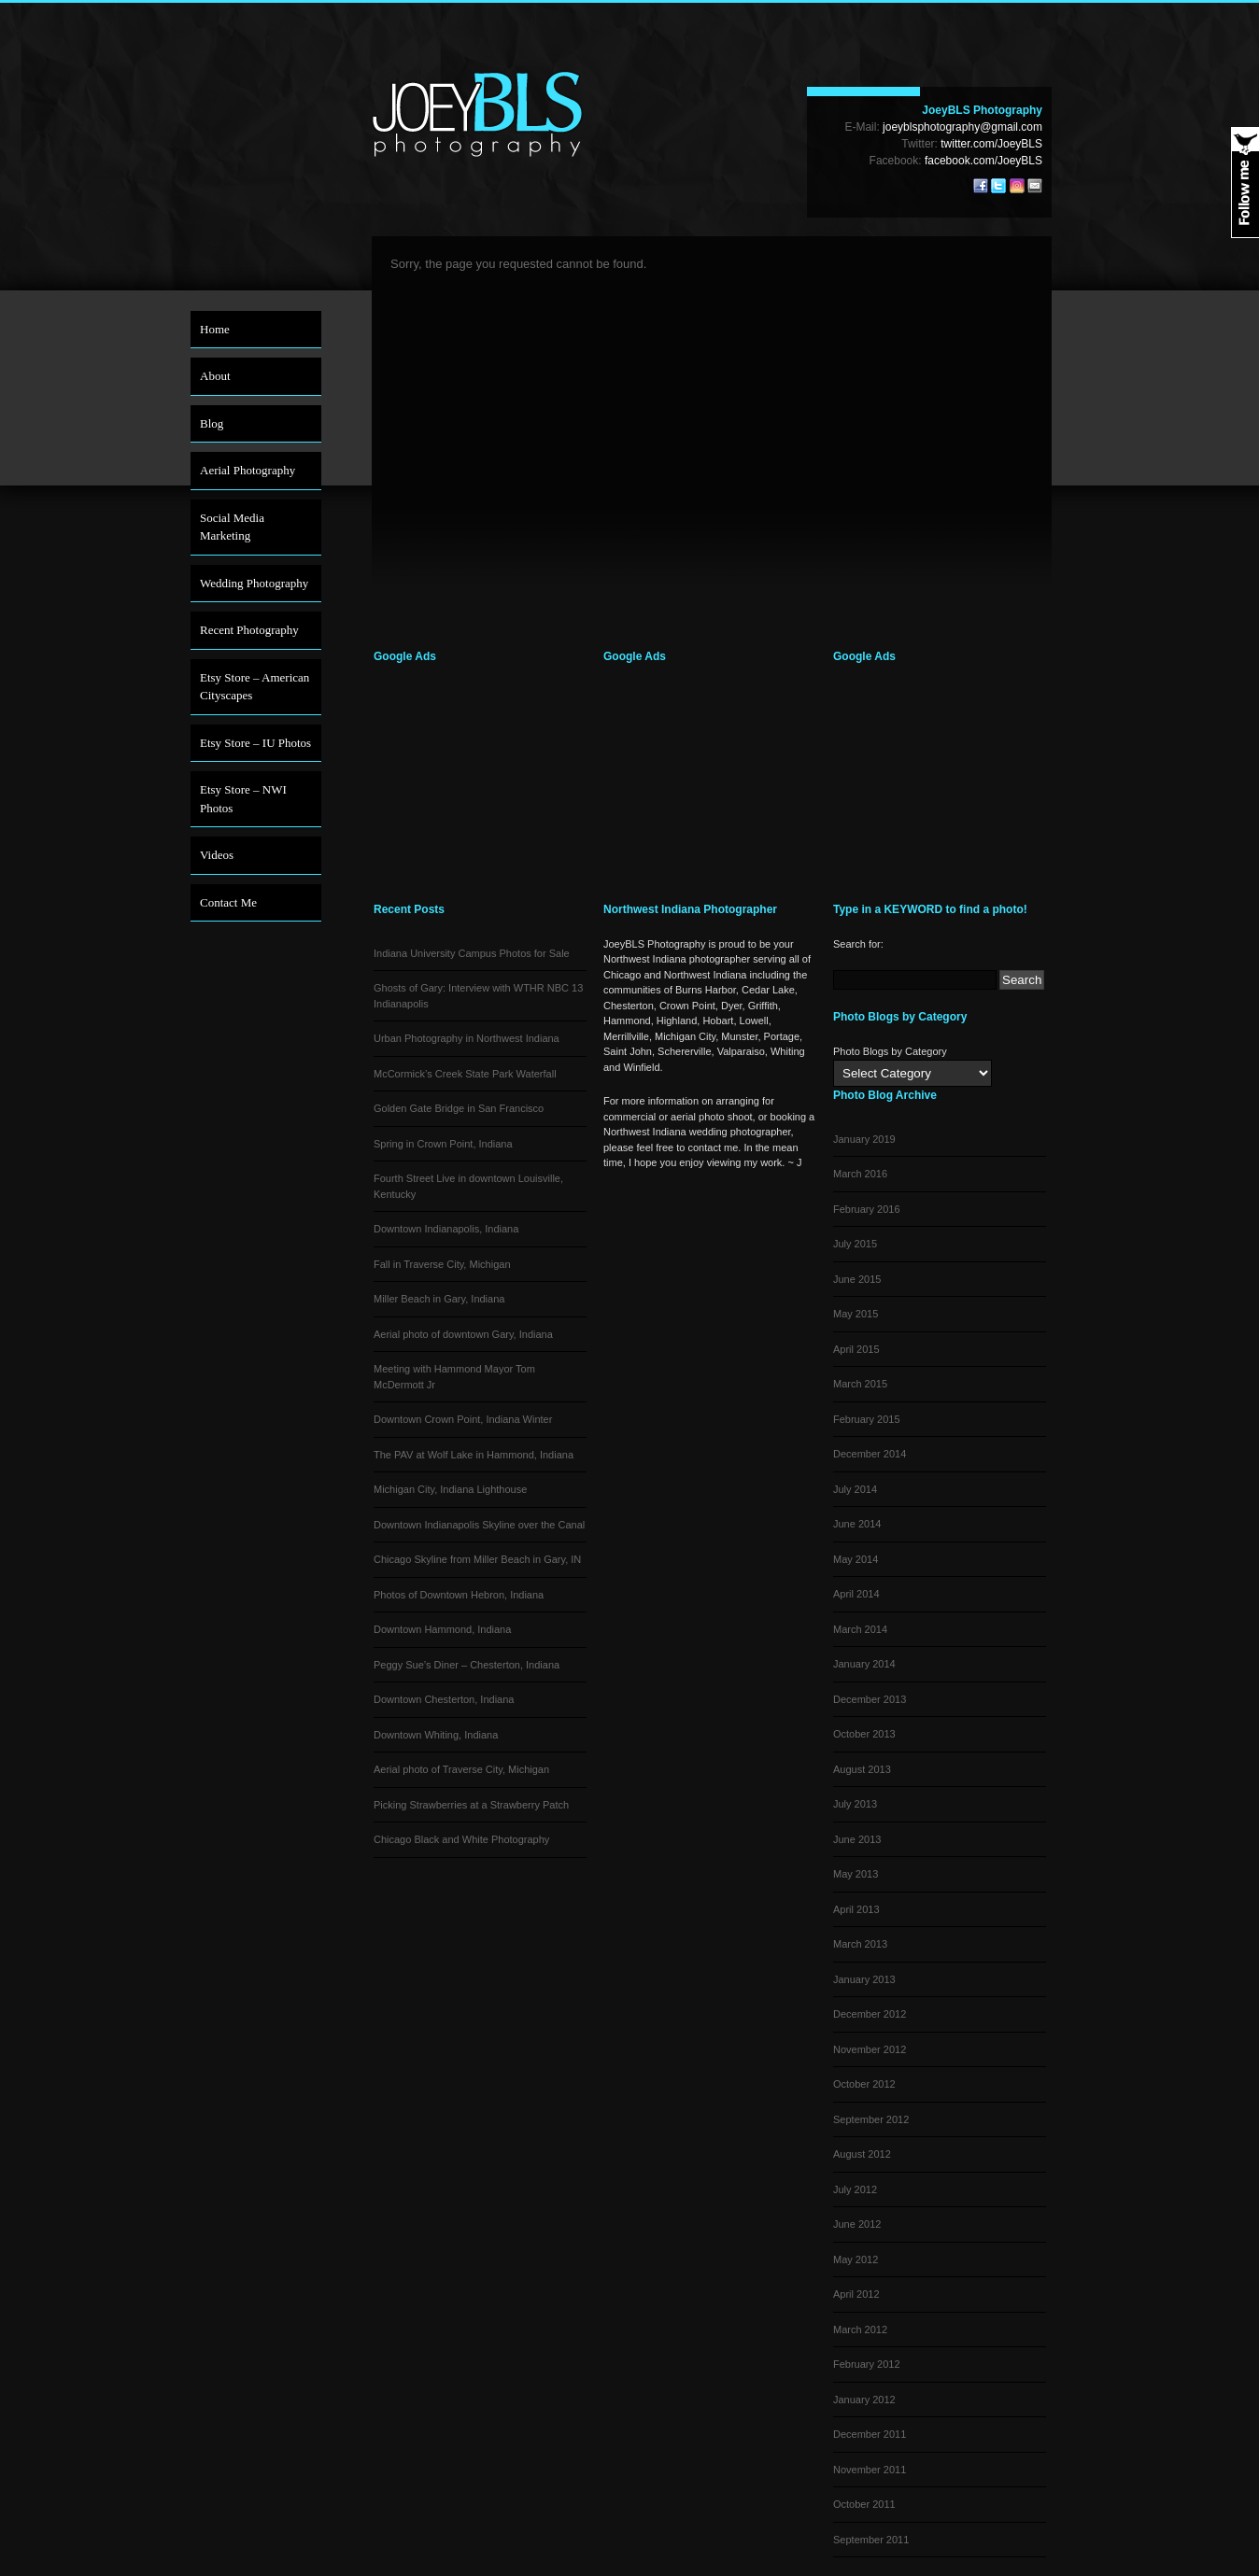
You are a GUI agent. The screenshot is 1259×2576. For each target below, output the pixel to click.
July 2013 (855, 1803)
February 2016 (866, 1209)
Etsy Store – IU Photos (255, 743)
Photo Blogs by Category (890, 1051)
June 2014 (857, 1523)
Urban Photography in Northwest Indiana (466, 1038)
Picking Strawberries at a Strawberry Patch (471, 1804)
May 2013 (855, 1873)
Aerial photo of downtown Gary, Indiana (463, 1334)
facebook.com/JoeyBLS (983, 160)
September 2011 (871, 2539)
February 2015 (866, 1419)
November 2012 (869, 2049)
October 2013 (864, 1733)
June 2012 (857, 2224)
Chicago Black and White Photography (461, 1839)
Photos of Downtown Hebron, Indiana (459, 1594)
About (215, 376)
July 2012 (855, 2189)
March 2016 (860, 1173)
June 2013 (857, 1839)
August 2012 (862, 2154)
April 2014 (856, 1593)
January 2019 (864, 1139)
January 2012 (864, 2399)
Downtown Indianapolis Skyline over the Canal (479, 1524)
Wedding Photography (254, 583)
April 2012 (856, 2294)
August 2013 (862, 1769)
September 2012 (871, 2119)
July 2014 (855, 1489)
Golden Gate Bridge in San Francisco (459, 1108)
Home (215, 329)
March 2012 (860, 2329)
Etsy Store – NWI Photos (243, 798)
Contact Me (228, 902)
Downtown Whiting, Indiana (436, 1734)
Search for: (858, 944)
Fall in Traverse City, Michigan (442, 1264)
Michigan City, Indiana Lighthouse (450, 1489)
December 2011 (869, 2434)
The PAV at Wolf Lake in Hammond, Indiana (473, 1454)
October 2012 (864, 2084)
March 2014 (860, 1629)
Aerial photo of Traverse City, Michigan (461, 1769)
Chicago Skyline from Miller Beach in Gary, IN (477, 1559)
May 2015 (855, 1313)
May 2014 (855, 1559)
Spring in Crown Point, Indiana (443, 1143)
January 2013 (864, 1979)
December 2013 (869, 1699)
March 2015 (860, 1383)
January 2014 (864, 1663)
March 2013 (860, 1944)
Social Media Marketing (232, 527)
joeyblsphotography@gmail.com (962, 127)
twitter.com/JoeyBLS (991, 143)
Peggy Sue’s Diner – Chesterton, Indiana (466, 1664)
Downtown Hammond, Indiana (442, 1629)
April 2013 (856, 1909)
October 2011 (864, 2504)
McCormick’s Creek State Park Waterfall (465, 1073)
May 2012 (855, 2259)
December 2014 (869, 1453)
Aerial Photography (247, 470)
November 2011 (869, 2469)
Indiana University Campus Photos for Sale (472, 953)
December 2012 (869, 2014)
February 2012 (866, 2364)
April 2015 (856, 1349)
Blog (211, 423)
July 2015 (855, 1243)
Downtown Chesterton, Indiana (444, 1699)
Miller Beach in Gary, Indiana (439, 1298)
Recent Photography (249, 630)
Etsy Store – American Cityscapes (254, 686)
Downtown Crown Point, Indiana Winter (463, 1419)
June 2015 (857, 1279)
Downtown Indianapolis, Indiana (446, 1228)
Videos (216, 855)
